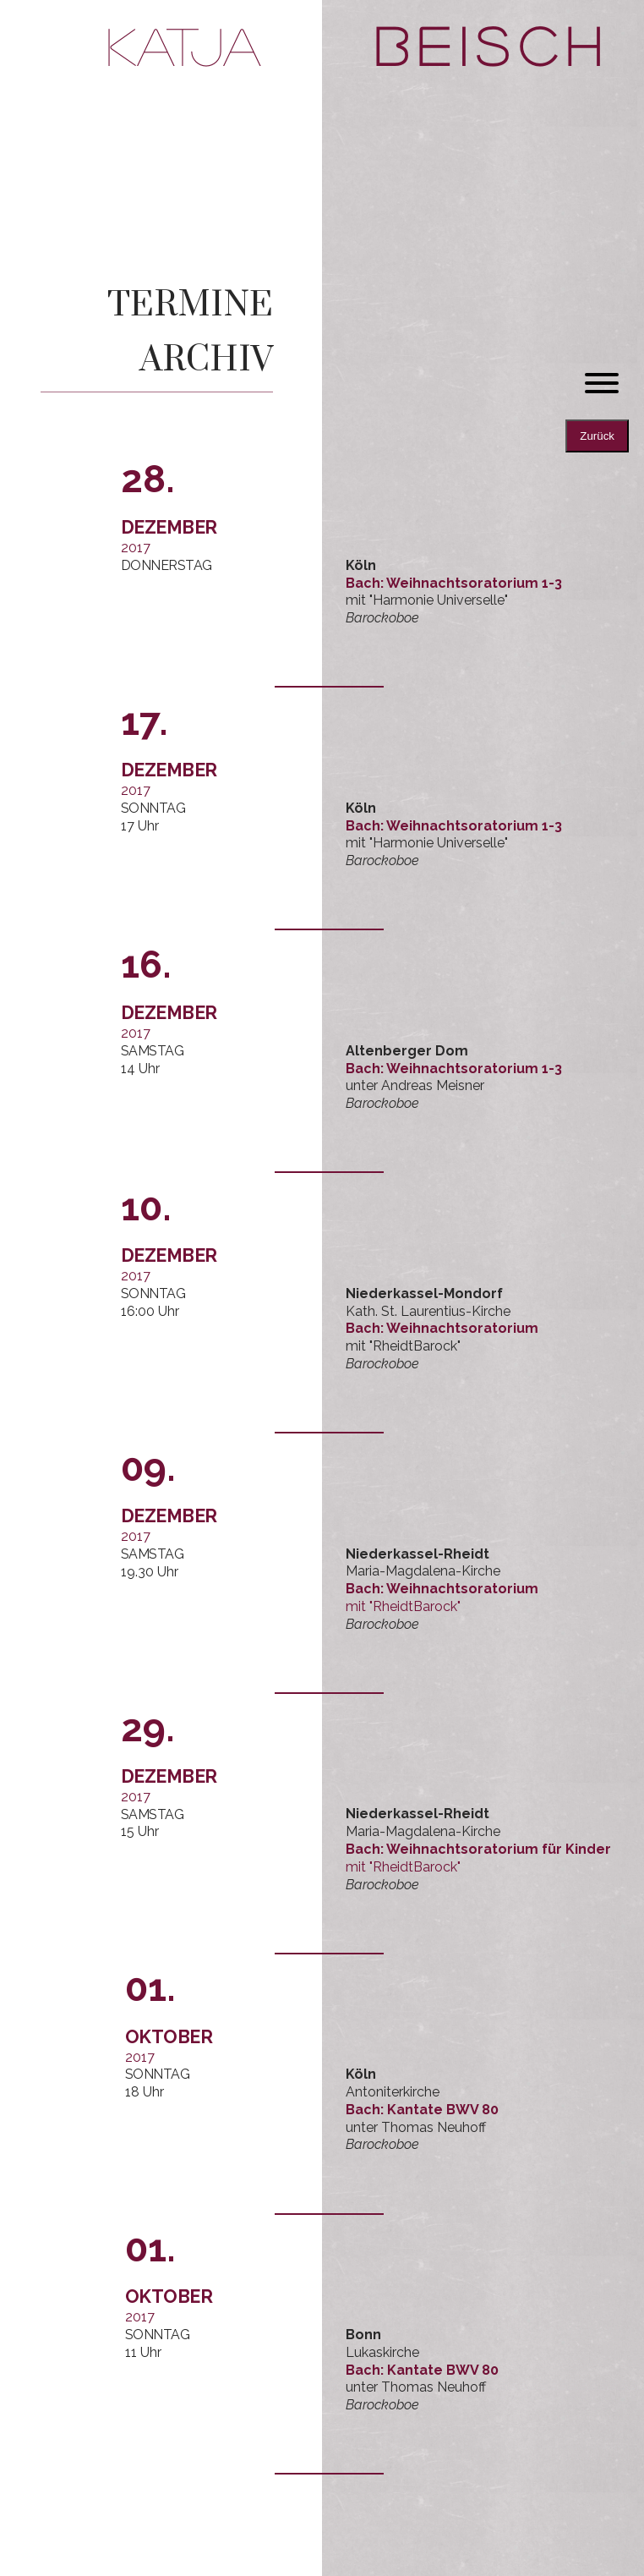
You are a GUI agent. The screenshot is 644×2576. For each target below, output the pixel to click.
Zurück (597, 436)
